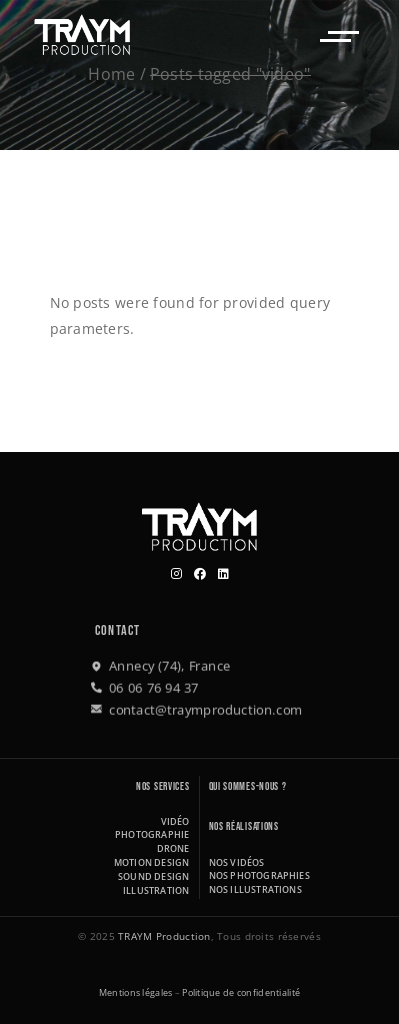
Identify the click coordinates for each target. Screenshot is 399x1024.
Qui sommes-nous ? (248, 786)
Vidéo (175, 821)
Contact (117, 630)
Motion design (152, 862)
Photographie (152, 834)
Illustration (156, 890)
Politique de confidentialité (241, 992)
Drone (173, 848)
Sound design (153, 876)
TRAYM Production (164, 936)
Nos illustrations (255, 889)
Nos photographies (259, 875)
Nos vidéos (237, 862)
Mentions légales (135, 992)
